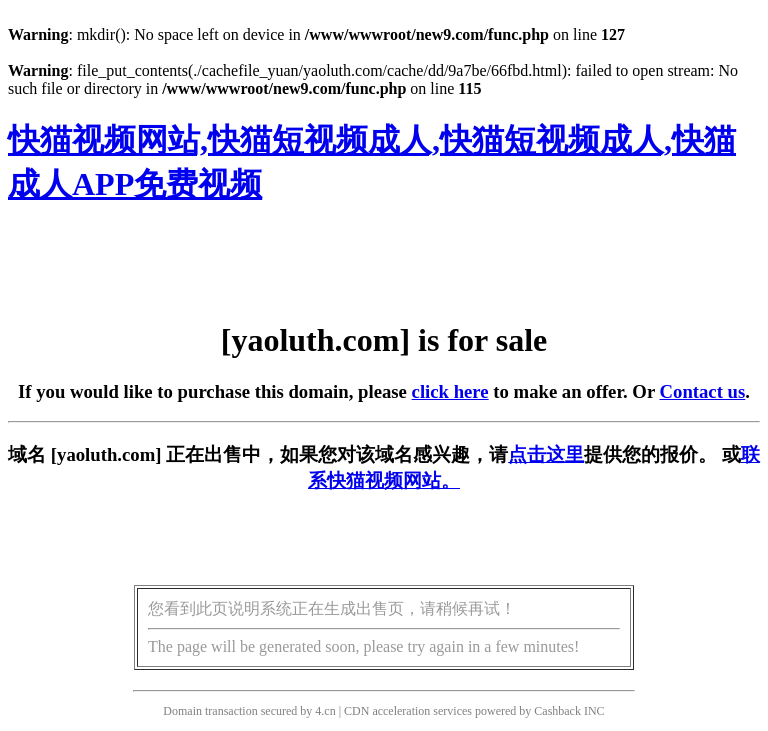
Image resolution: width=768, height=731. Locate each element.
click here (450, 391)
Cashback (557, 711)
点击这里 (546, 454)
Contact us (703, 391)
